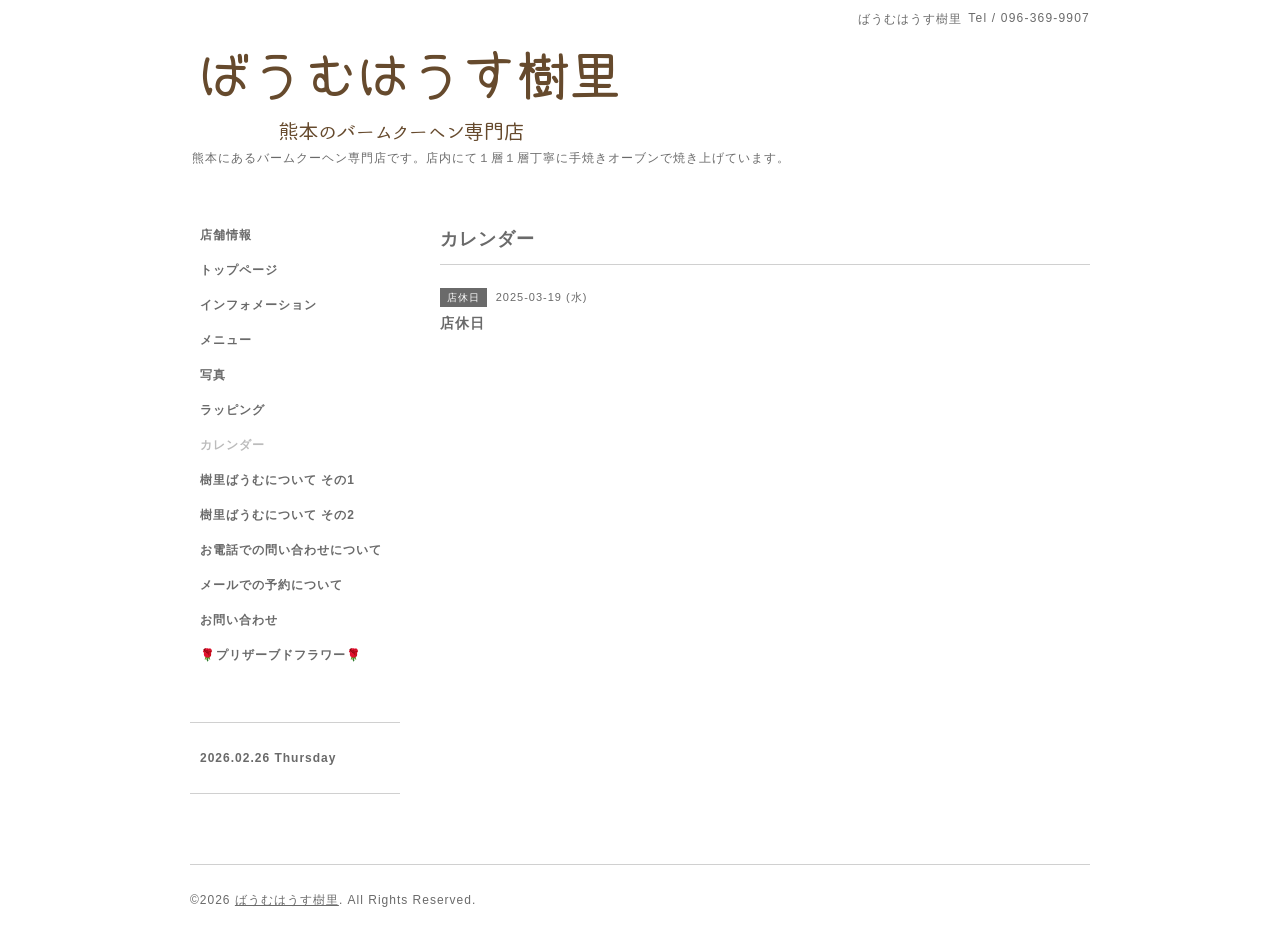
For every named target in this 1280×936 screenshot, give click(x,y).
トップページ (239, 270)
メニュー (226, 340)
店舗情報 (226, 235)
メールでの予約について (271, 585)
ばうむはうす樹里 (287, 900)
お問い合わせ (239, 620)
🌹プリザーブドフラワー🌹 (281, 655)
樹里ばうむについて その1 (277, 480)
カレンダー (232, 445)
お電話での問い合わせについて (291, 550)
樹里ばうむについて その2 (277, 515)
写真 (213, 375)
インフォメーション (258, 305)
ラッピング (232, 410)
